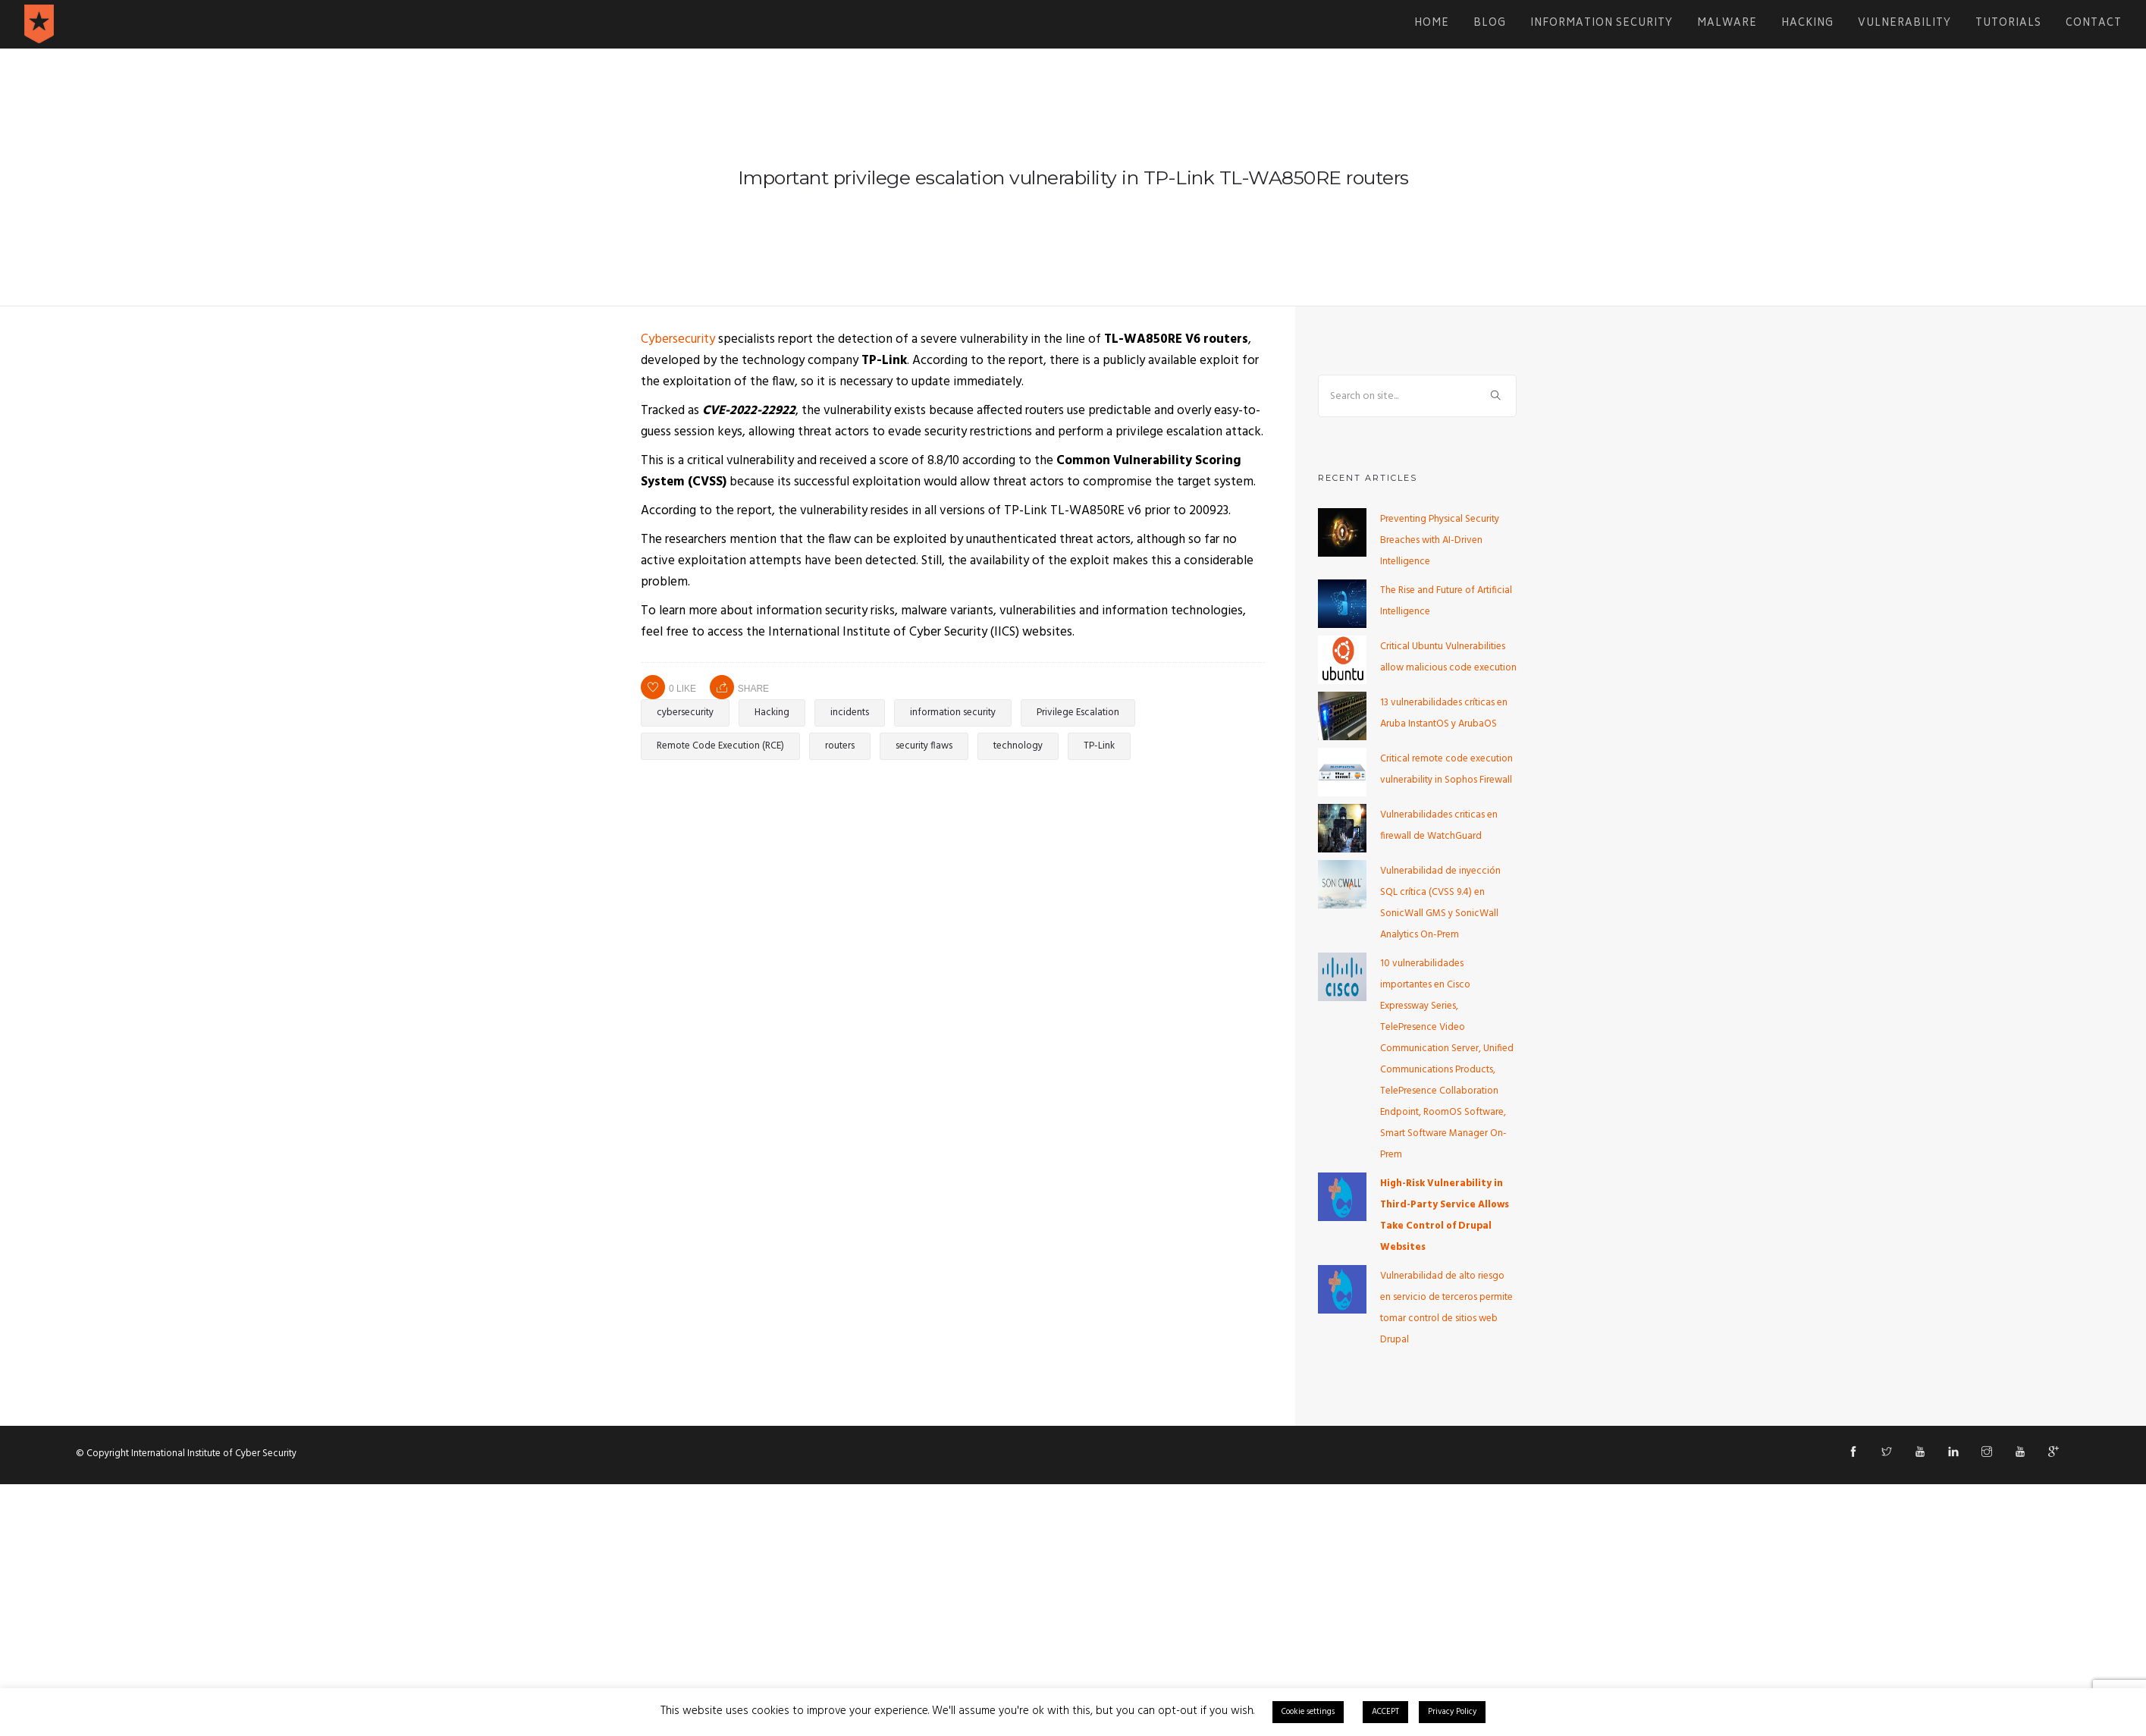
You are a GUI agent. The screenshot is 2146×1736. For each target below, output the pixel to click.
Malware (1727, 24)
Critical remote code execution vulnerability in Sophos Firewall (1446, 769)
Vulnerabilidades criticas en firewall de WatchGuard (1439, 825)
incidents (849, 712)
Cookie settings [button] (1308, 1712)
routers (840, 746)
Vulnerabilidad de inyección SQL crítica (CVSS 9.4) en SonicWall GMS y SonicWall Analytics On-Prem (1440, 903)
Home (1431, 24)
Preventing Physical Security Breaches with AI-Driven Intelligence (1439, 540)
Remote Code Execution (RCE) (720, 746)
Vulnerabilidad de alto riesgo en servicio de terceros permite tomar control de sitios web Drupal (1446, 1308)
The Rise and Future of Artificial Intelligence (1446, 601)
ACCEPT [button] (1385, 1712)
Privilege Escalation (1078, 712)
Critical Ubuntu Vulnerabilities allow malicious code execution (1448, 657)
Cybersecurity (678, 339)
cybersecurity (685, 712)
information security (953, 712)
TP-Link (1099, 746)
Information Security (1601, 24)
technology (1018, 746)
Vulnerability (1904, 24)
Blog (1489, 24)
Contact (2094, 24)
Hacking (1807, 24)
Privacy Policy (1452, 1712)
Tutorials (2008, 24)
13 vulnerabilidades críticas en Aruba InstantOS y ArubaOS (1444, 713)
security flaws (924, 746)
